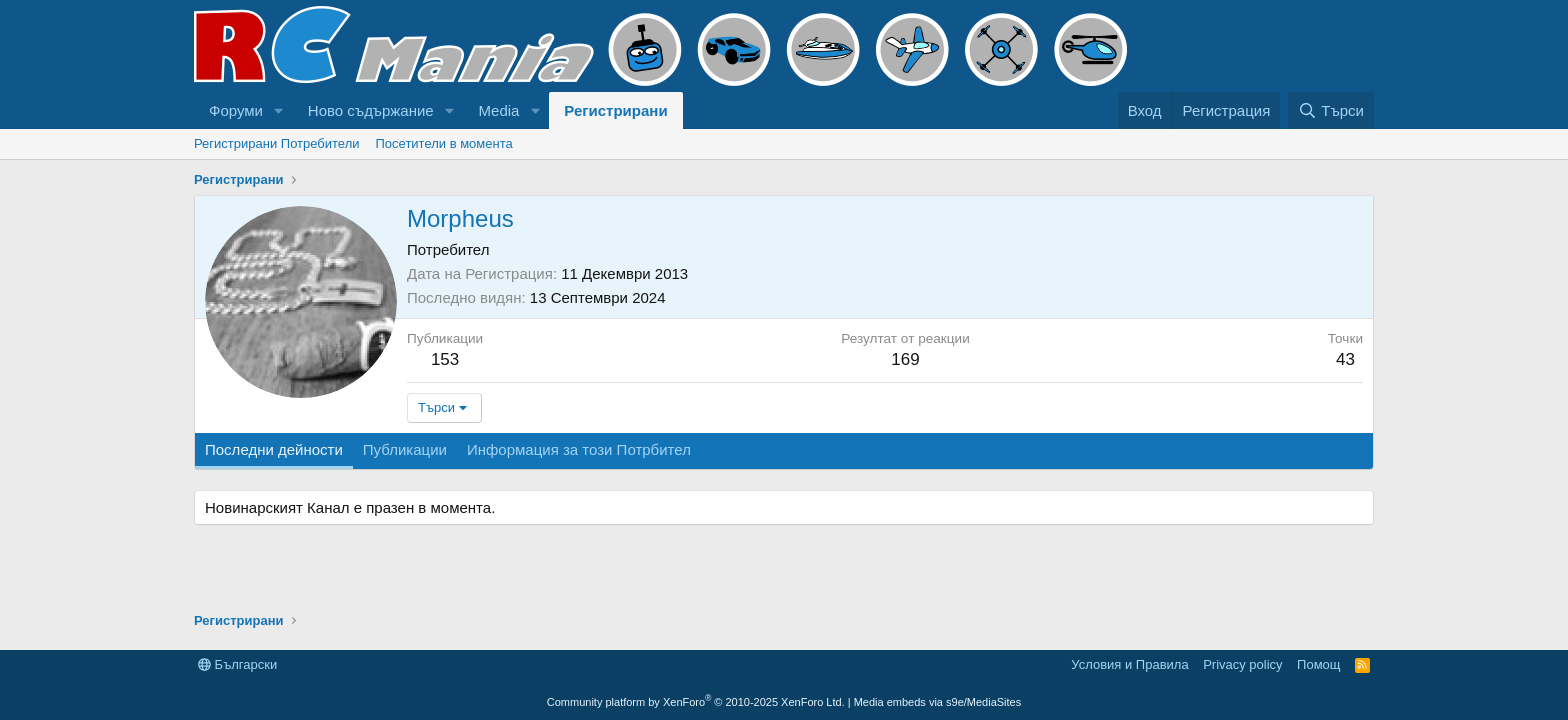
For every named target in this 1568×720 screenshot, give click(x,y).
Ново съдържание (371, 110)
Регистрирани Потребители (277, 143)
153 (445, 359)
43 (1345, 359)
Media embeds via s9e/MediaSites (938, 702)
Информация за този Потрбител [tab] (579, 449)
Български (237, 664)
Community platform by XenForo (696, 702)
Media (499, 110)
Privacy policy (1242, 664)
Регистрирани (615, 110)
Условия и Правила (1129, 664)
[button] (279, 110)
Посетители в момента (444, 143)
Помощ (1318, 664)
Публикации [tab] (405, 449)
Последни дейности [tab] (274, 449)
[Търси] (1331, 110)
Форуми (236, 110)
